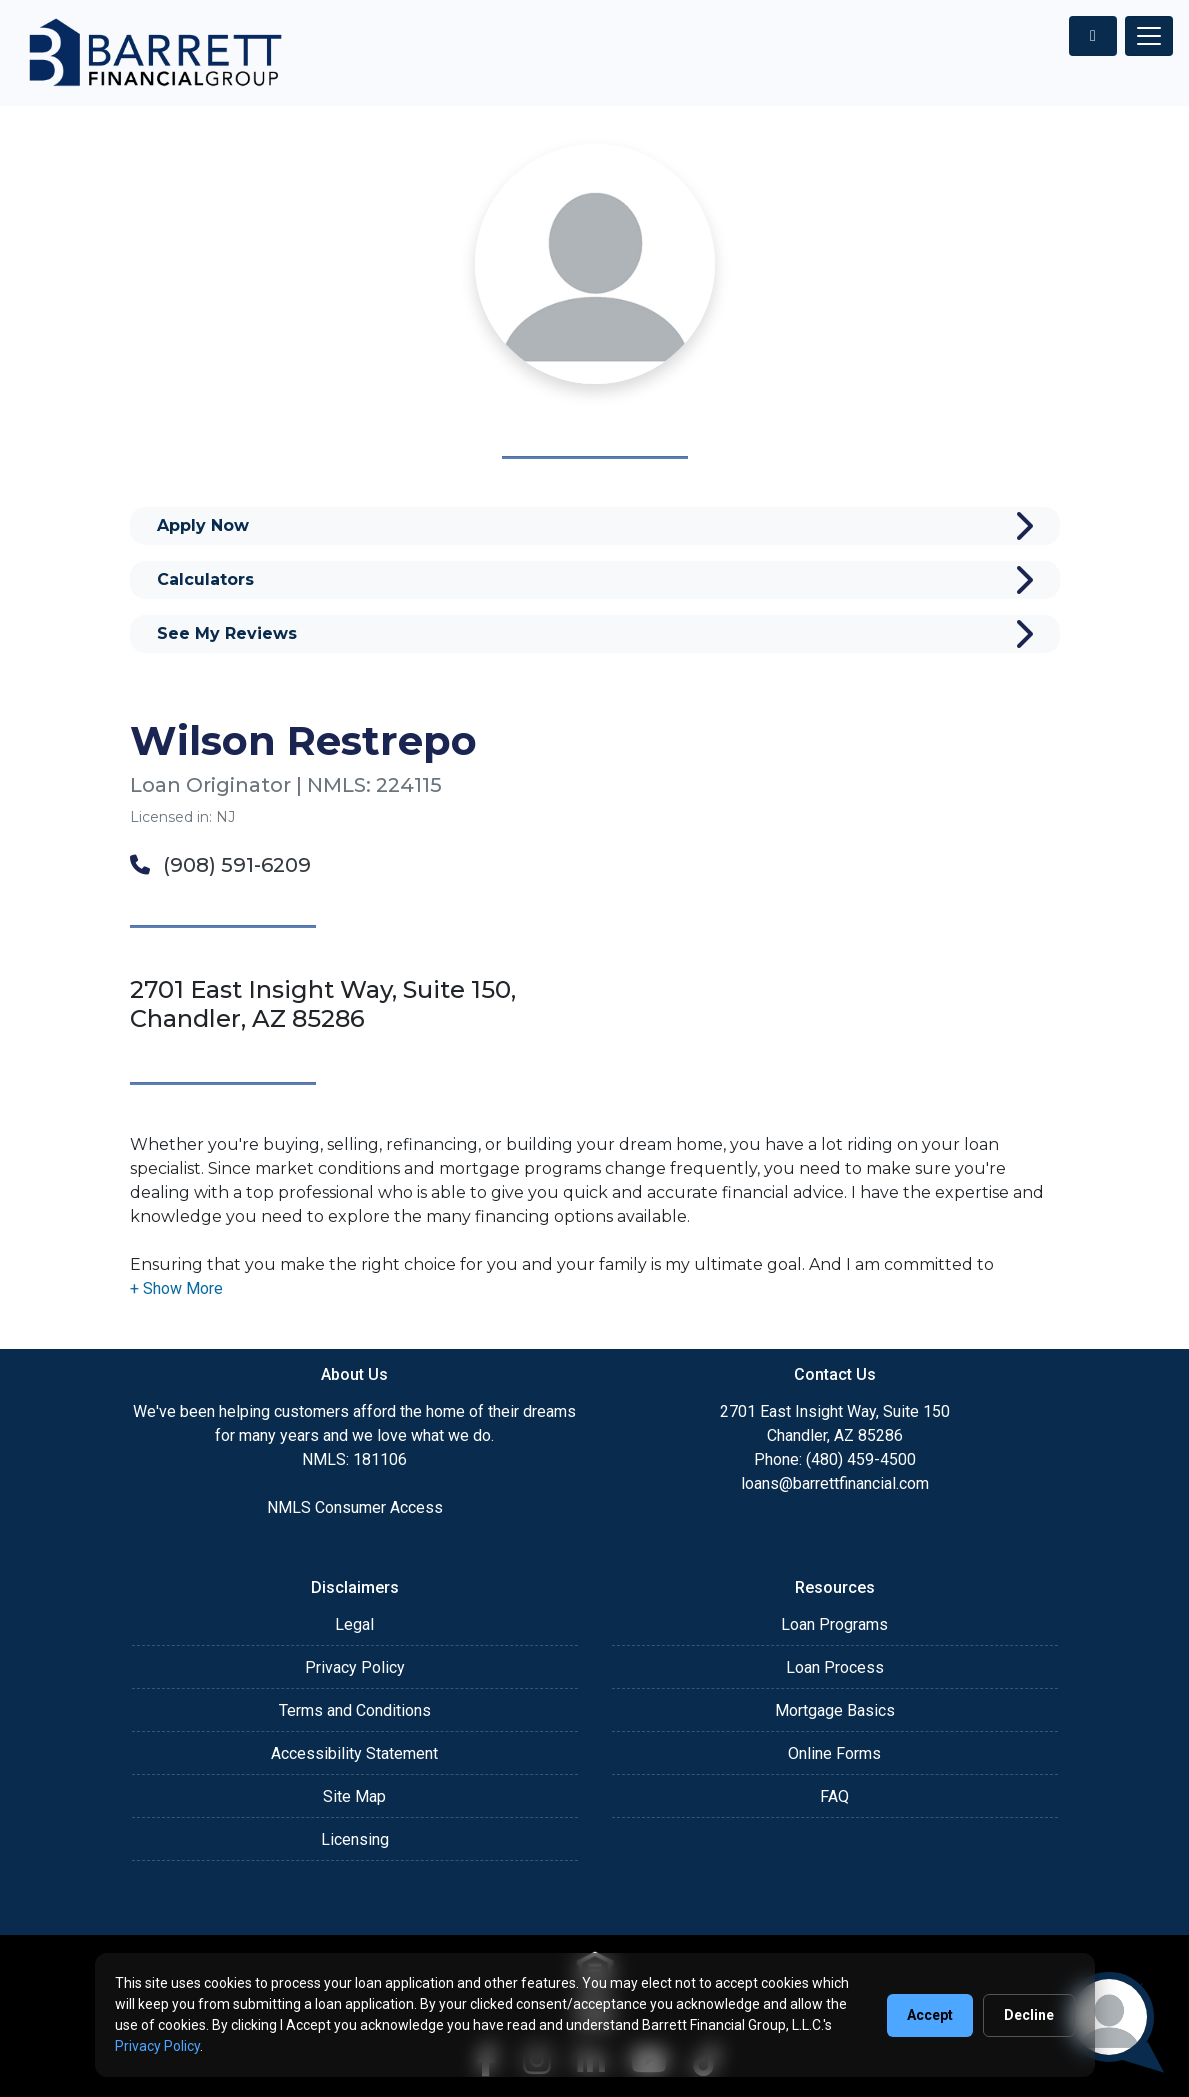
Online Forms (834, 1753)
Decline (1029, 2015)
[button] (176, 1288)
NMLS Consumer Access (355, 1507)
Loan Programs (834, 1624)
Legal (354, 1624)
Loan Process (835, 1667)
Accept (930, 2015)
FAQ (834, 1796)
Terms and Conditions (355, 1710)
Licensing (355, 1839)
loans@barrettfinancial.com (835, 1483)
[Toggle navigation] (1149, 36)
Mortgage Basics (835, 1710)
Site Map (354, 1796)
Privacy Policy (355, 1667)
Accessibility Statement (354, 1753)
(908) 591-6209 (220, 865)
